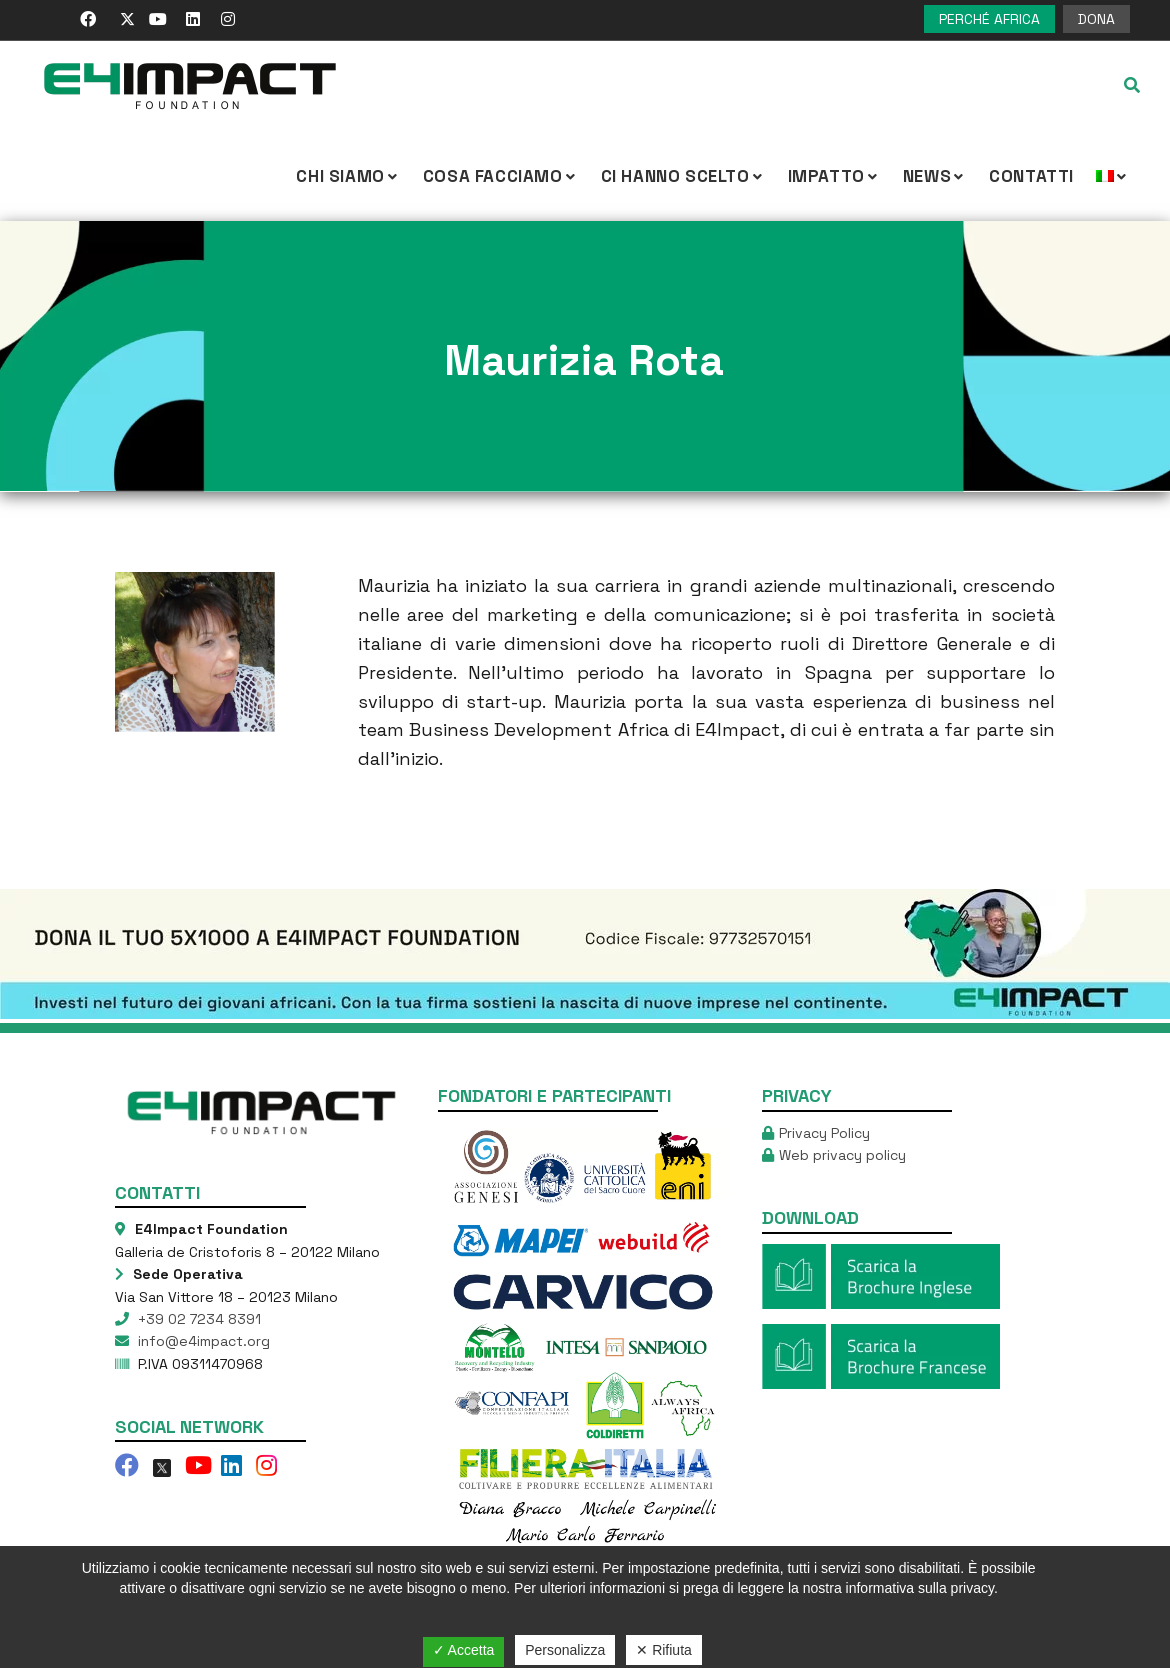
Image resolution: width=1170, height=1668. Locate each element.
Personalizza (565, 1650)
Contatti (1031, 176)
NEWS (935, 176)
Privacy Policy (824, 1133)
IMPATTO (834, 176)
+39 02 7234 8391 (197, 1319)
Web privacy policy (842, 1155)
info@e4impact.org (202, 1341)
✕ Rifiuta (664, 1650)
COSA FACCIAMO (501, 176)
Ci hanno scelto (683, 176)
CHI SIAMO (348, 176)
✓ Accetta (464, 1650)
